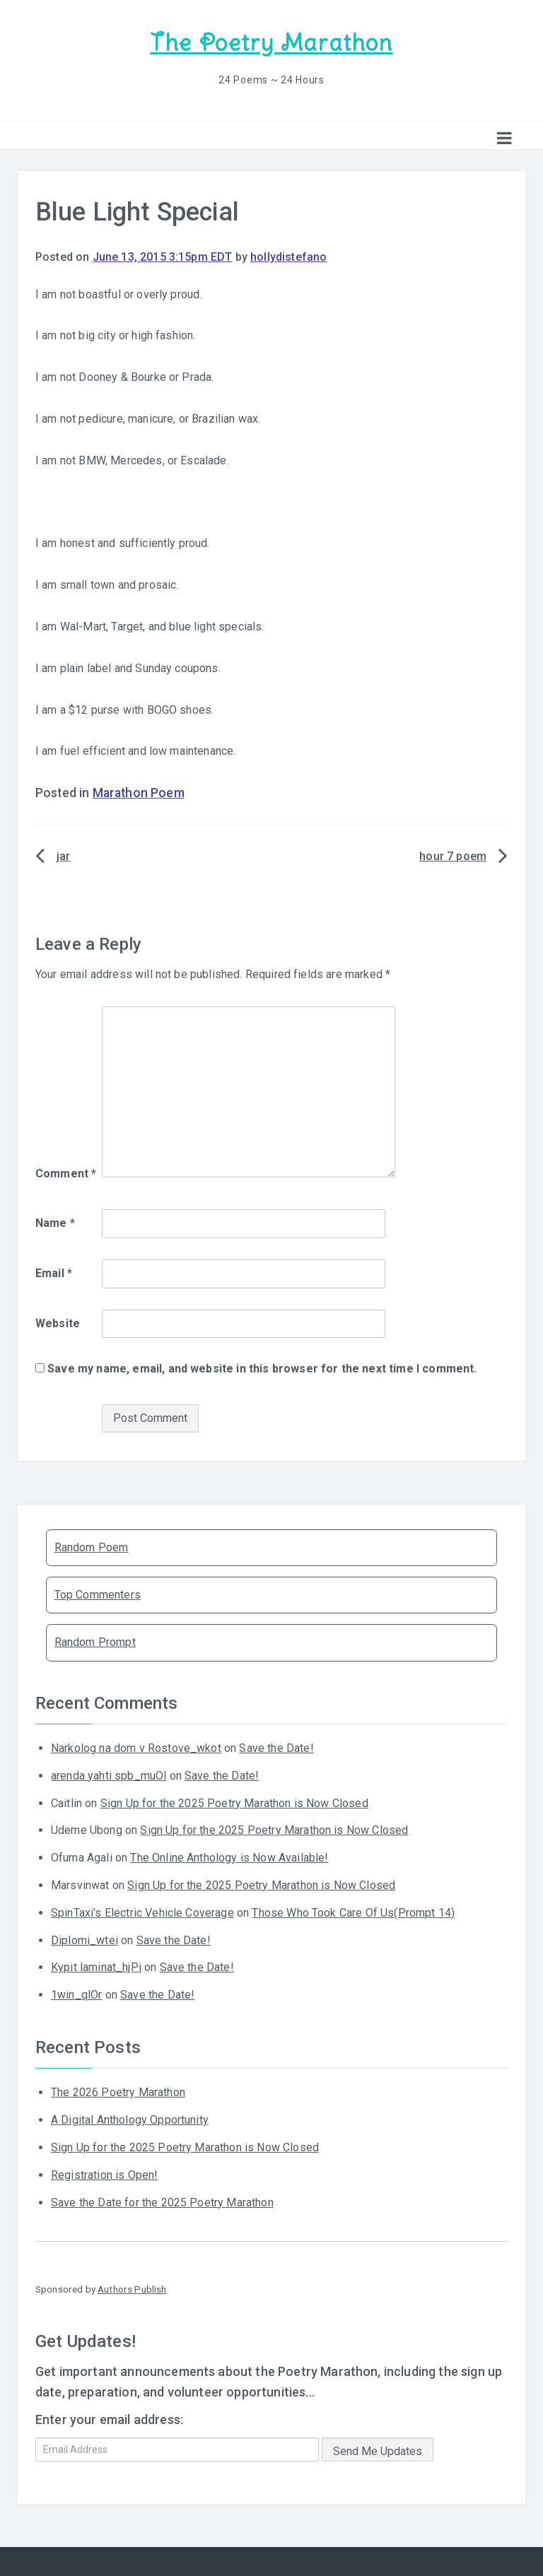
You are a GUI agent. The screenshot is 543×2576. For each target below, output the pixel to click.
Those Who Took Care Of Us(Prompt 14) (353, 1912)
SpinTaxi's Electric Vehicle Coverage (142, 1912)
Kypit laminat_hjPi (96, 1967)
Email (53, 1273)
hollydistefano (288, 257)
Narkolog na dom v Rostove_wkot (136, 1748)
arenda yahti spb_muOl (108, 1775)
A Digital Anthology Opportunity (130, 2120)
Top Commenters (97, 1594)
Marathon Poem (139, 793)
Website (57, 1323)
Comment (65, 1173)
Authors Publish (132, 2289)
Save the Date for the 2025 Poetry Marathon (162, 2202)
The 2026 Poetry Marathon (118, 2092)
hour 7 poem (452, 856)
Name (55, 1223)
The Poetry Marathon (271, 42)
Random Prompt (95, 1642)
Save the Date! (276, 1748)
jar (63, 856)
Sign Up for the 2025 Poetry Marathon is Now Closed (234, 1803)
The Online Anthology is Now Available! (229, 1857)
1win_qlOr (76, 1994)
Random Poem (91, 1547)
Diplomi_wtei (84, 1940)
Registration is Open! (104, 2175)
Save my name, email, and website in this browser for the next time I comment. (262, 1368)
